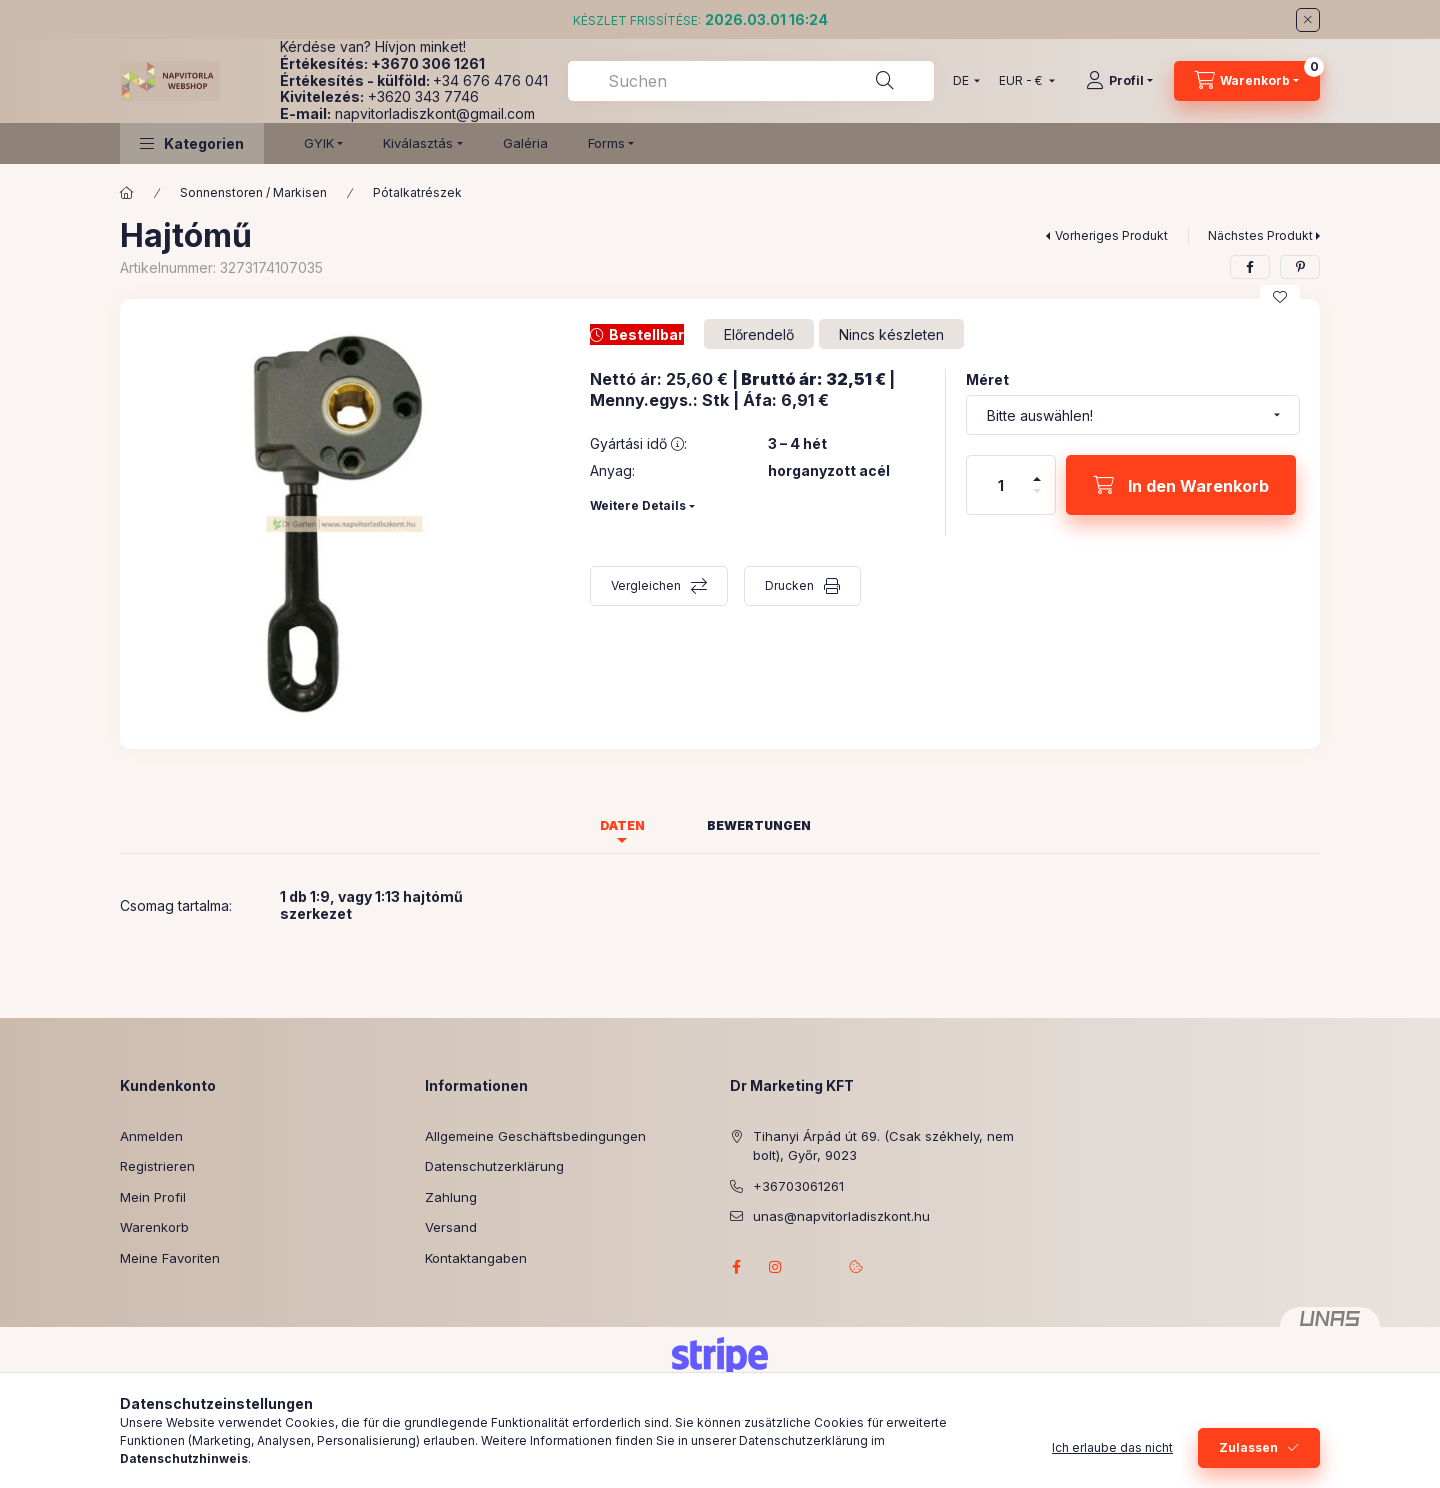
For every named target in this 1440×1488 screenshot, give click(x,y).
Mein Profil (153, 1197)
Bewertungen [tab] (759, 825)
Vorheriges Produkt (1111, 235)
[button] (192, 143)
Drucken (789, 585)
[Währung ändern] (1022, 81)
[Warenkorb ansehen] (1247, 81)
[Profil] (1119, 81)
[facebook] (1250, 267)
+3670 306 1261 (428, 63)
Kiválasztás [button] (418, 143)
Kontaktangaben (476, 1258)
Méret (987, 379)
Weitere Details (638, 505)
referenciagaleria (816, 1267)
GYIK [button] (319, 143)
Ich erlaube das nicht (1112, 1447)
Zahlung (451, 1197)
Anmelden (151, 1136)
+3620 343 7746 (423, 96)
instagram (776, 1267)
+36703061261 (798, 1186)
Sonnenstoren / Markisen (253, 192)
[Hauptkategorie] (127, 193)
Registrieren (157, 1166)
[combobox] (751, 81)
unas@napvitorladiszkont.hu (841, 1216)
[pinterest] (1300, 267)
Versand (451, 1227)
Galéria (525, 143)
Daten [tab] (622, 825)
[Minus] (1037, 499)
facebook (736, 1267)
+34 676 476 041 (490, 80)
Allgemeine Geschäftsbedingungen (535, 1136)
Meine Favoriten (170, 1258)
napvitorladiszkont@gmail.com (435, 113)
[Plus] (1037, 470)
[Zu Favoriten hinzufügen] (1280, 297)
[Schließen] (1308, 20)
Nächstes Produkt (1260, 235)
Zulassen (1248, 1447)
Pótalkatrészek (417, 192)
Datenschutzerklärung (494, 1166)
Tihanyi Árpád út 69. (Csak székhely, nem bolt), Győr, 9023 (883, 1146)
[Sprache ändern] (962, 81)
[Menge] (1001, 485)
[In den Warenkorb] (1181, 485)
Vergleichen (646, 585)
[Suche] (885, 81)
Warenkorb (154, 1227)
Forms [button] (606, 143)
